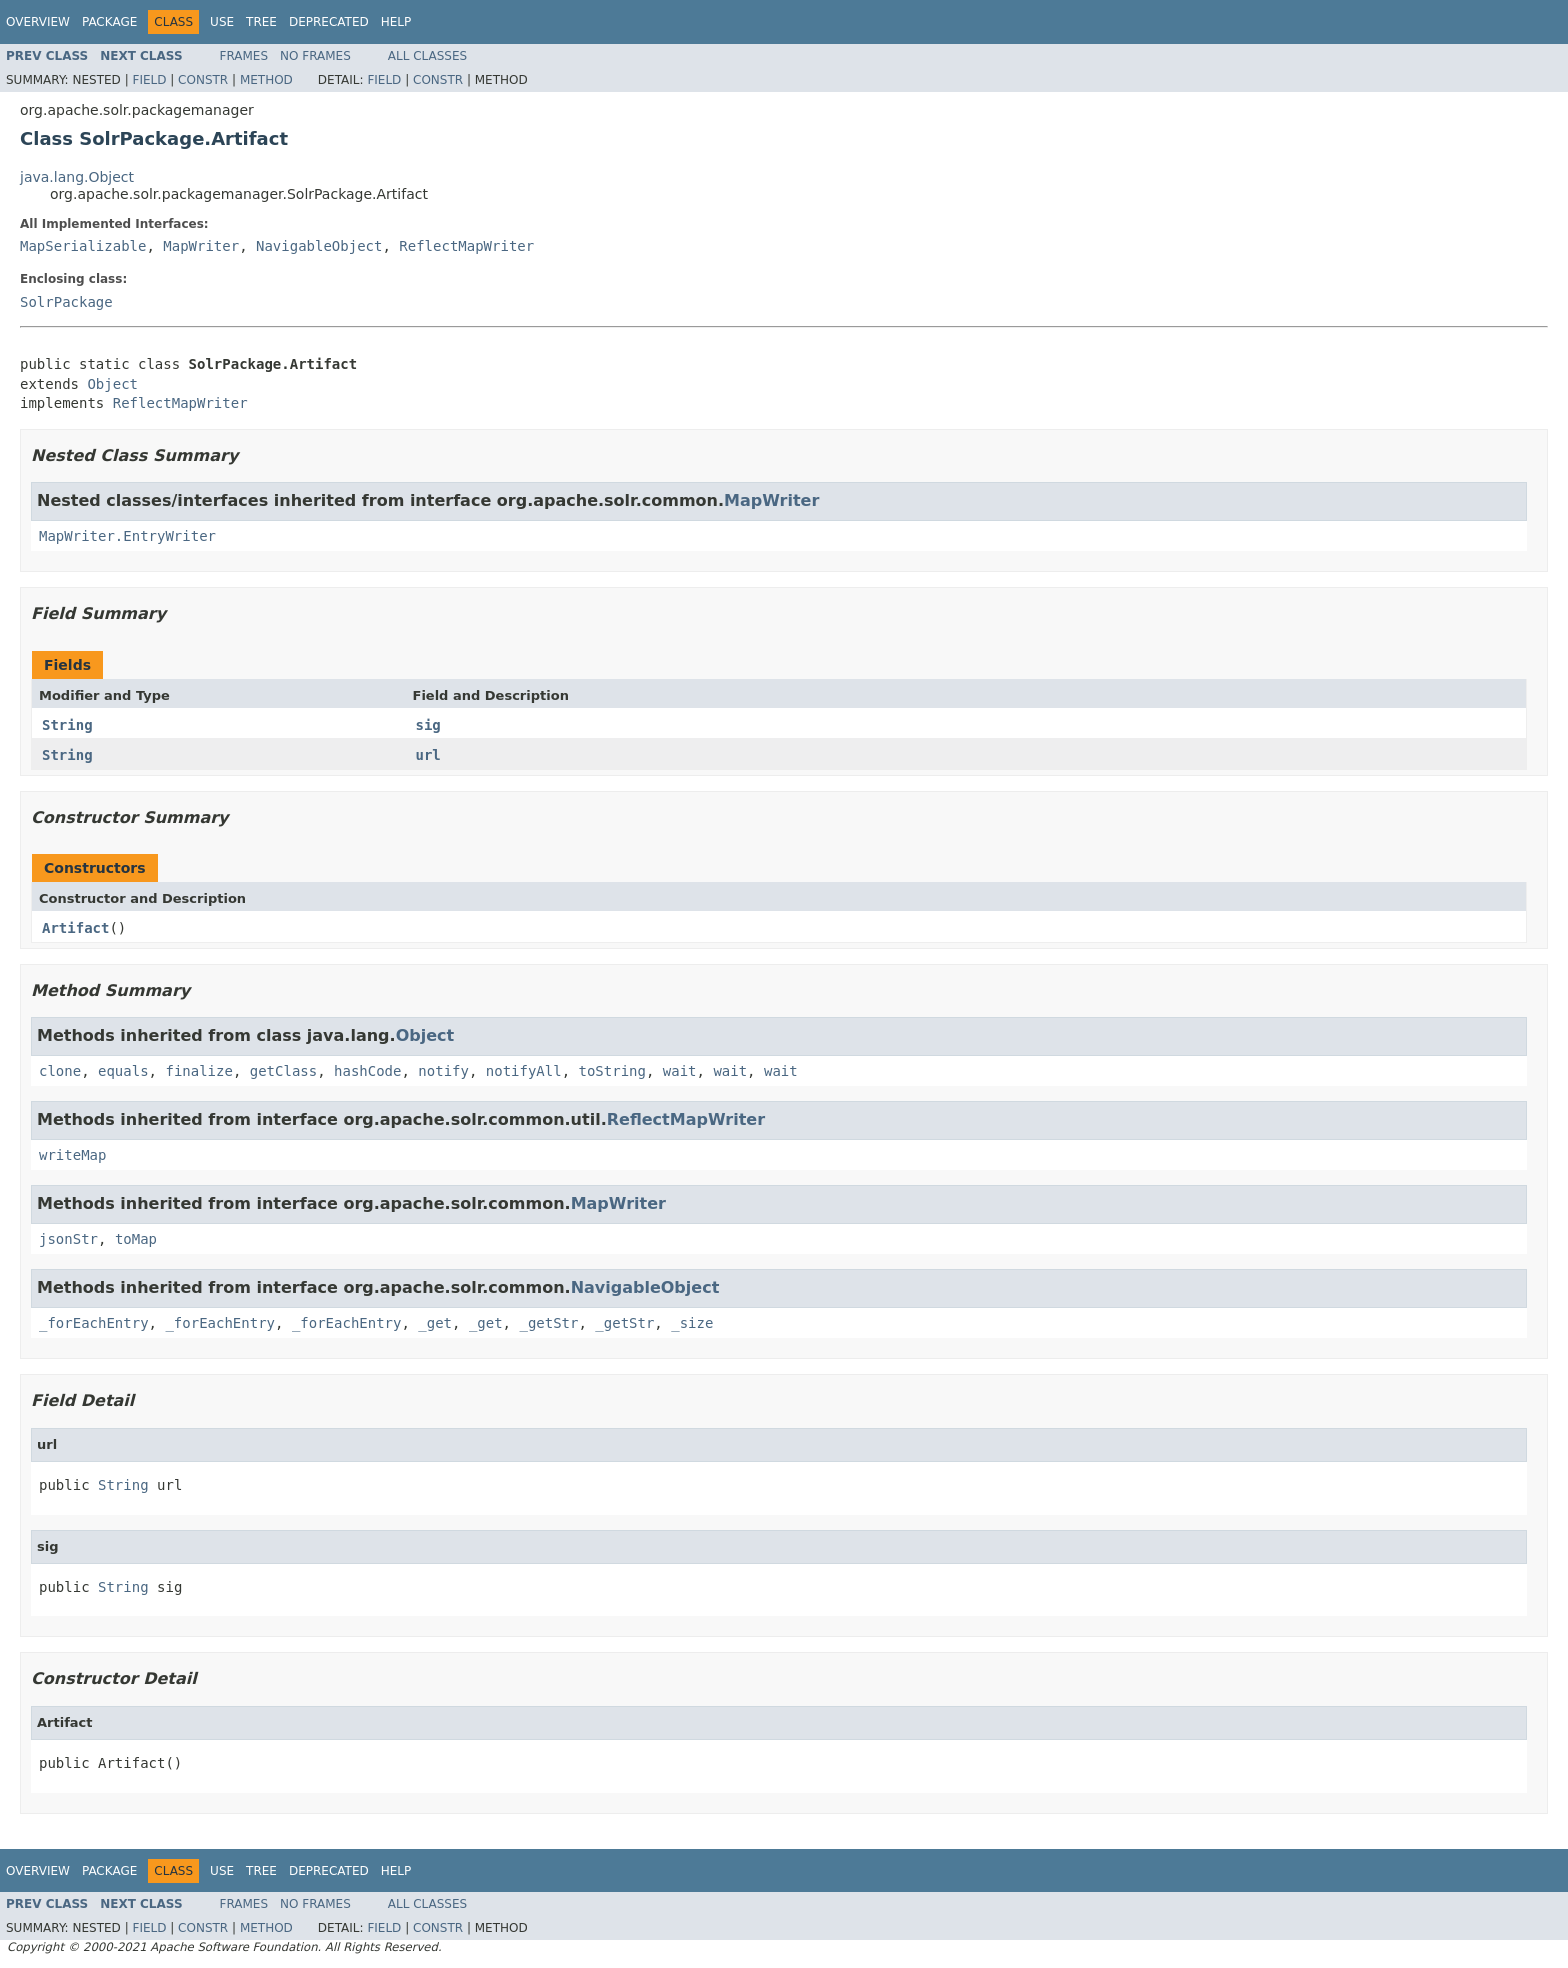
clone (60, 1071)
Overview (38, 22)
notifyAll (524, 1071)
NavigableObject (319, 246)
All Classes (427, 56)
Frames (244, 56)
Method (266, 80)
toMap (136, 1239)
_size (692, 1323)
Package (109, 22)
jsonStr (68, 1239)
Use (222, 22)
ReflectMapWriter (466, 246)
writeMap (72, 1155)
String (67, 725)
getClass (283, 1071)
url (428, 755)
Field (149, 80)
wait (680, 1071)
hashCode (367, 1071)
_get (435, 1323)
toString (612, 1071)
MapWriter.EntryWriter (127, 536)
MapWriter (201, 246)
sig (428, 725)
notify (443, 1071)
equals (123, 1071)
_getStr (548, 1323)
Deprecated (329, 22)
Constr (203, 80)
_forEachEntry (94, 1323)
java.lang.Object (77, 177)
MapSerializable (83, 246)
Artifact (75, 928)
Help (396, 22)
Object (112, 384)
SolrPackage (66, 302)
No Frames (315, 56)
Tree (261, 22)
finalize (198, 1071)
